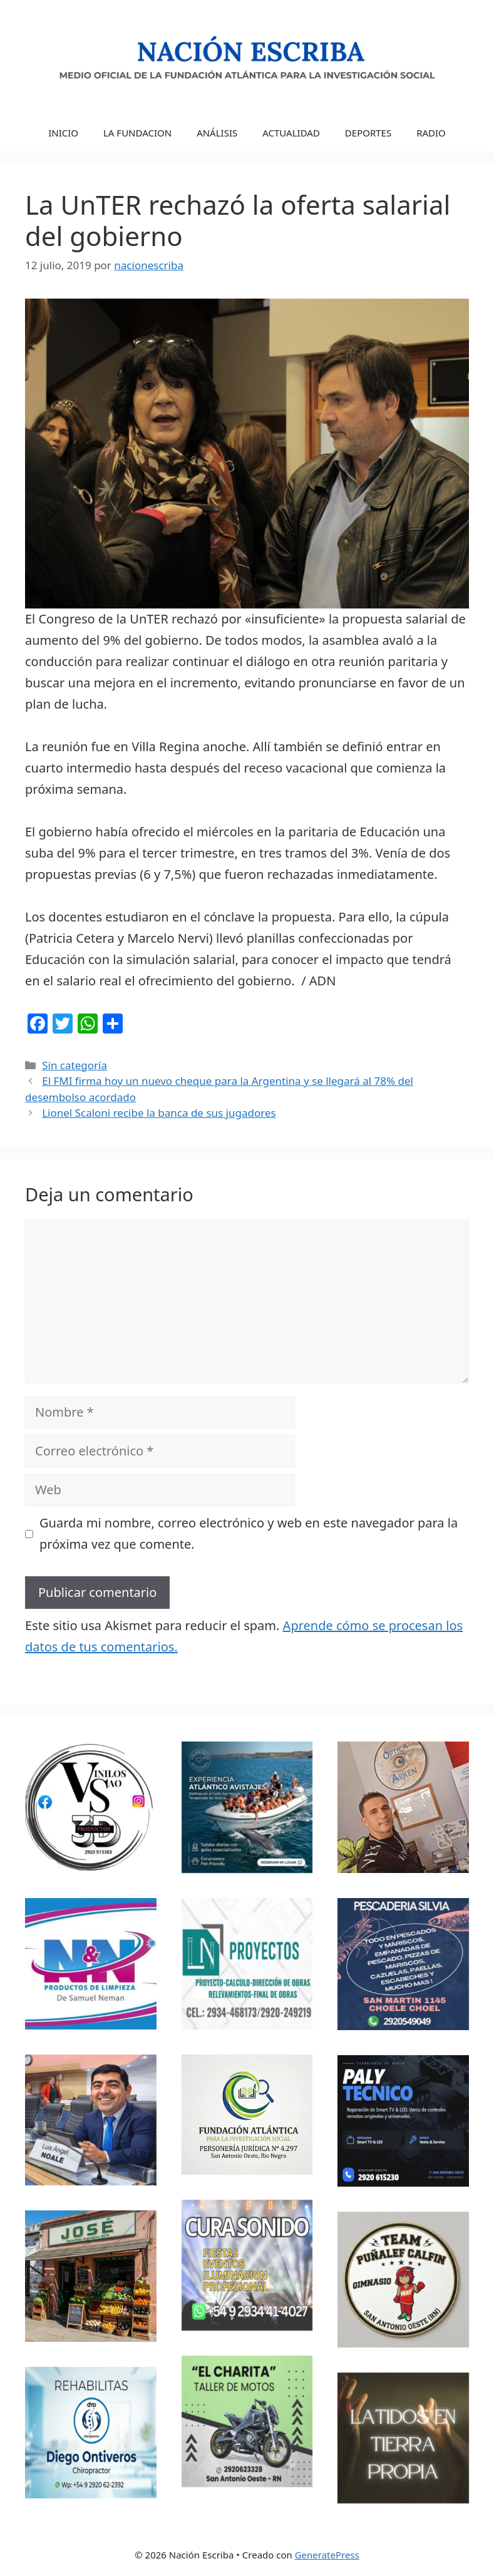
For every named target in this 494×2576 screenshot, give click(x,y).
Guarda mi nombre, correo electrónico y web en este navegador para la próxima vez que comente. (248, 1533)
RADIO (431, 132)
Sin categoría (74, 1065)
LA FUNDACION (137, 132)
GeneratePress (327, 2554)
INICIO (63, 132)
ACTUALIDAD (291, 132)
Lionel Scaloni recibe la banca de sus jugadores (158, 1113)
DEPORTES (368, 132)
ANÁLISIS (217, 132)
